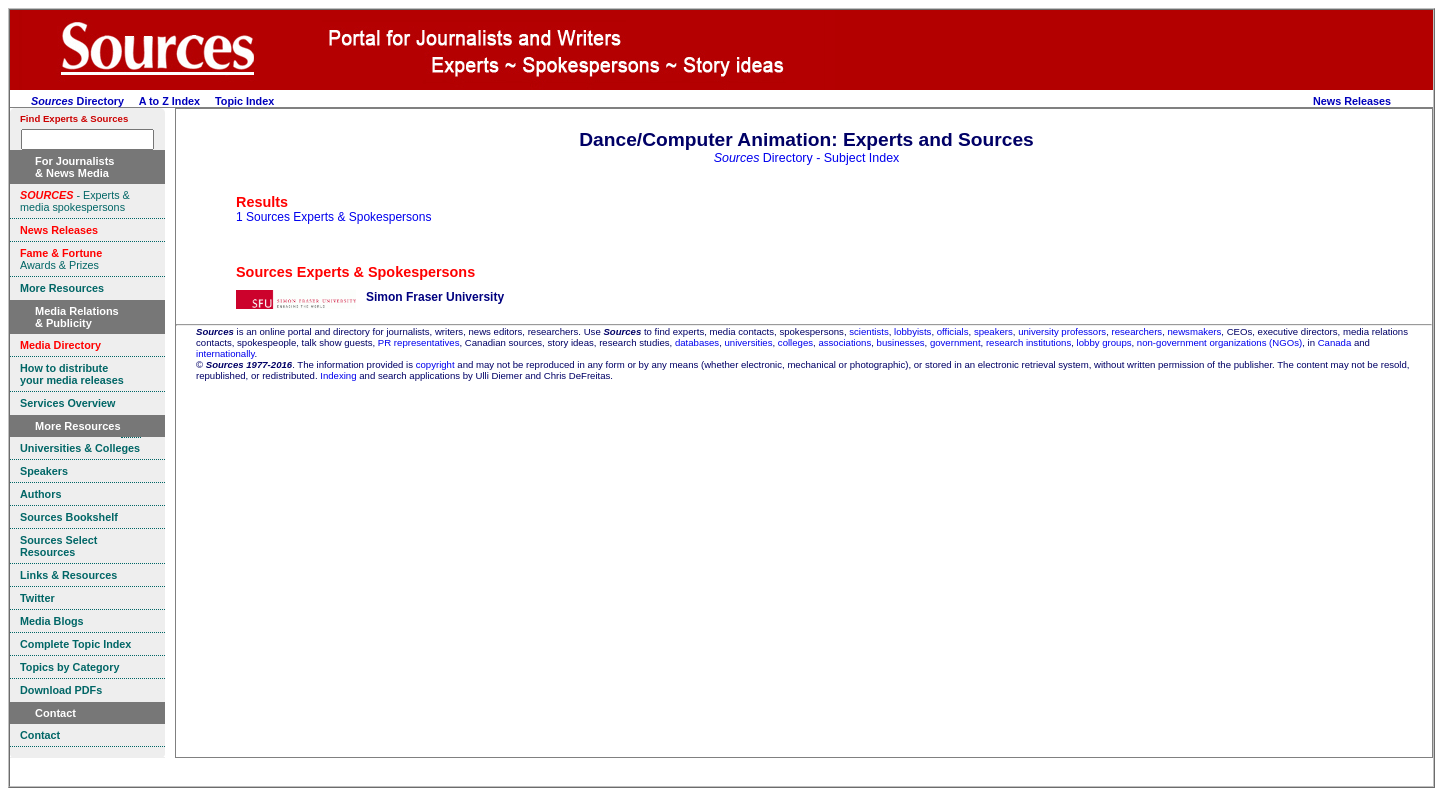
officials (953, 331)
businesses (901, 342)
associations (844, 342)
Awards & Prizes (61, 259)
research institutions (1028, 342)
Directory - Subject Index (807, 158)
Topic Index (244, 101)
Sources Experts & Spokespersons (355, 272)
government (955, 342)
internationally (225, 353)
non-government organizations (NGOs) (1219, 342)
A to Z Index (169, 101)
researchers (1137, 331)
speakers (993, 331)
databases (697, 342)
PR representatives (419, 342)
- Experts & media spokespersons (75, 201)
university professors (1062, 331)
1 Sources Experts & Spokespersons (333, 217)
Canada (1335, 342)
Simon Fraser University (435, 297)
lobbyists (912, 331)
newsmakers (1195, 331)
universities (749, 342)
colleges (795, 342)
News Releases (1352, 101)
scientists (868, 331)
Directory (77, 101)
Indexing (338, 375)
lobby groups (1104, 342)
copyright (435, 364)
